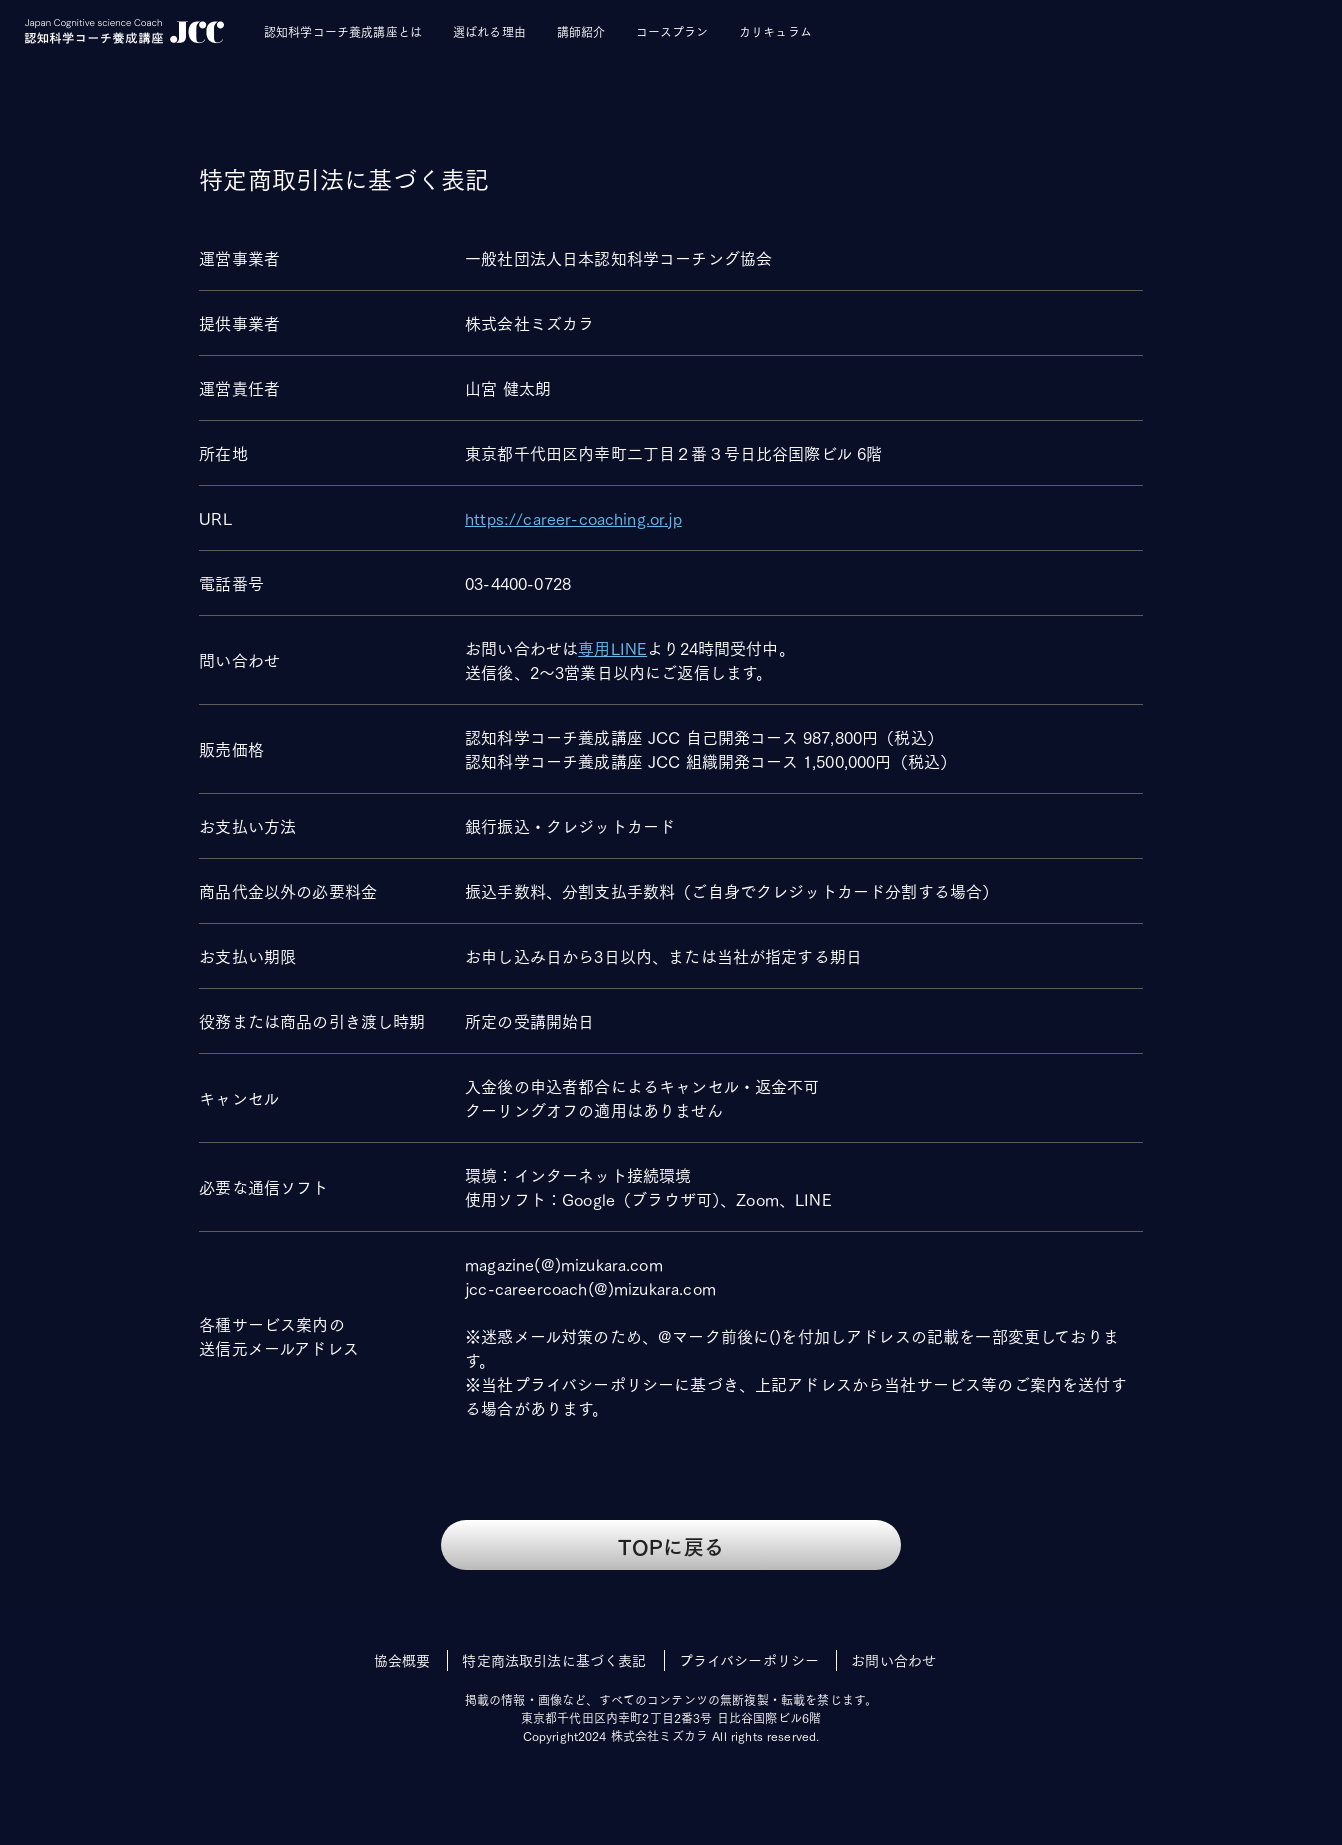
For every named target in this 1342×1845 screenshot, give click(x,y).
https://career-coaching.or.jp (573, 517)
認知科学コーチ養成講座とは (343, 31)
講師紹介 (581, 31)
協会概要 (402, 1660)
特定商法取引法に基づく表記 (554, 1660)
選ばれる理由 (489, 31)
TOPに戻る (671, 1545)
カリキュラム (775, 31)
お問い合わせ (893, 1660)
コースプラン (672, 31)
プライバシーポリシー (749, 1660)
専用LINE (612, 647)
